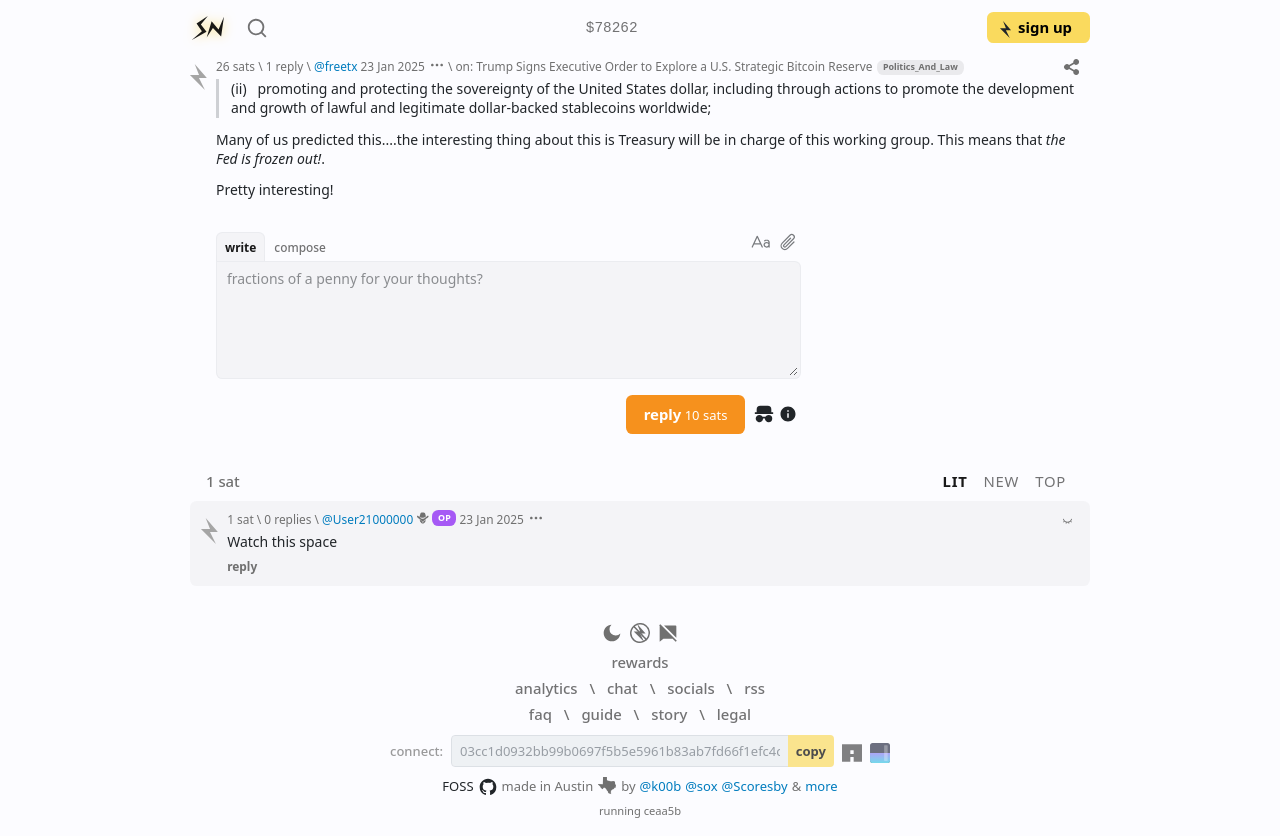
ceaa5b (662, 810)
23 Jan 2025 (393, 66)
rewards (639, 662)
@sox (701, 786)
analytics (546, 688)
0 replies (287, 519)
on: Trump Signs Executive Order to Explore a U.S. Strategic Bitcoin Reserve (663, 66)
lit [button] (955, 481)
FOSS (469, 787)
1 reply (285, 66)
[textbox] (508, 320)
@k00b (661, 786)
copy (811, 751)
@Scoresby (755, 786)
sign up (1034, 27)
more (821, 786)
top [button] (1050, 481)
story (669, 714)
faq (540, 714)
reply (686, 414)
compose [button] (300, 247)
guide (601, 714)
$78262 (612, 28)
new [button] (1002, 481)
